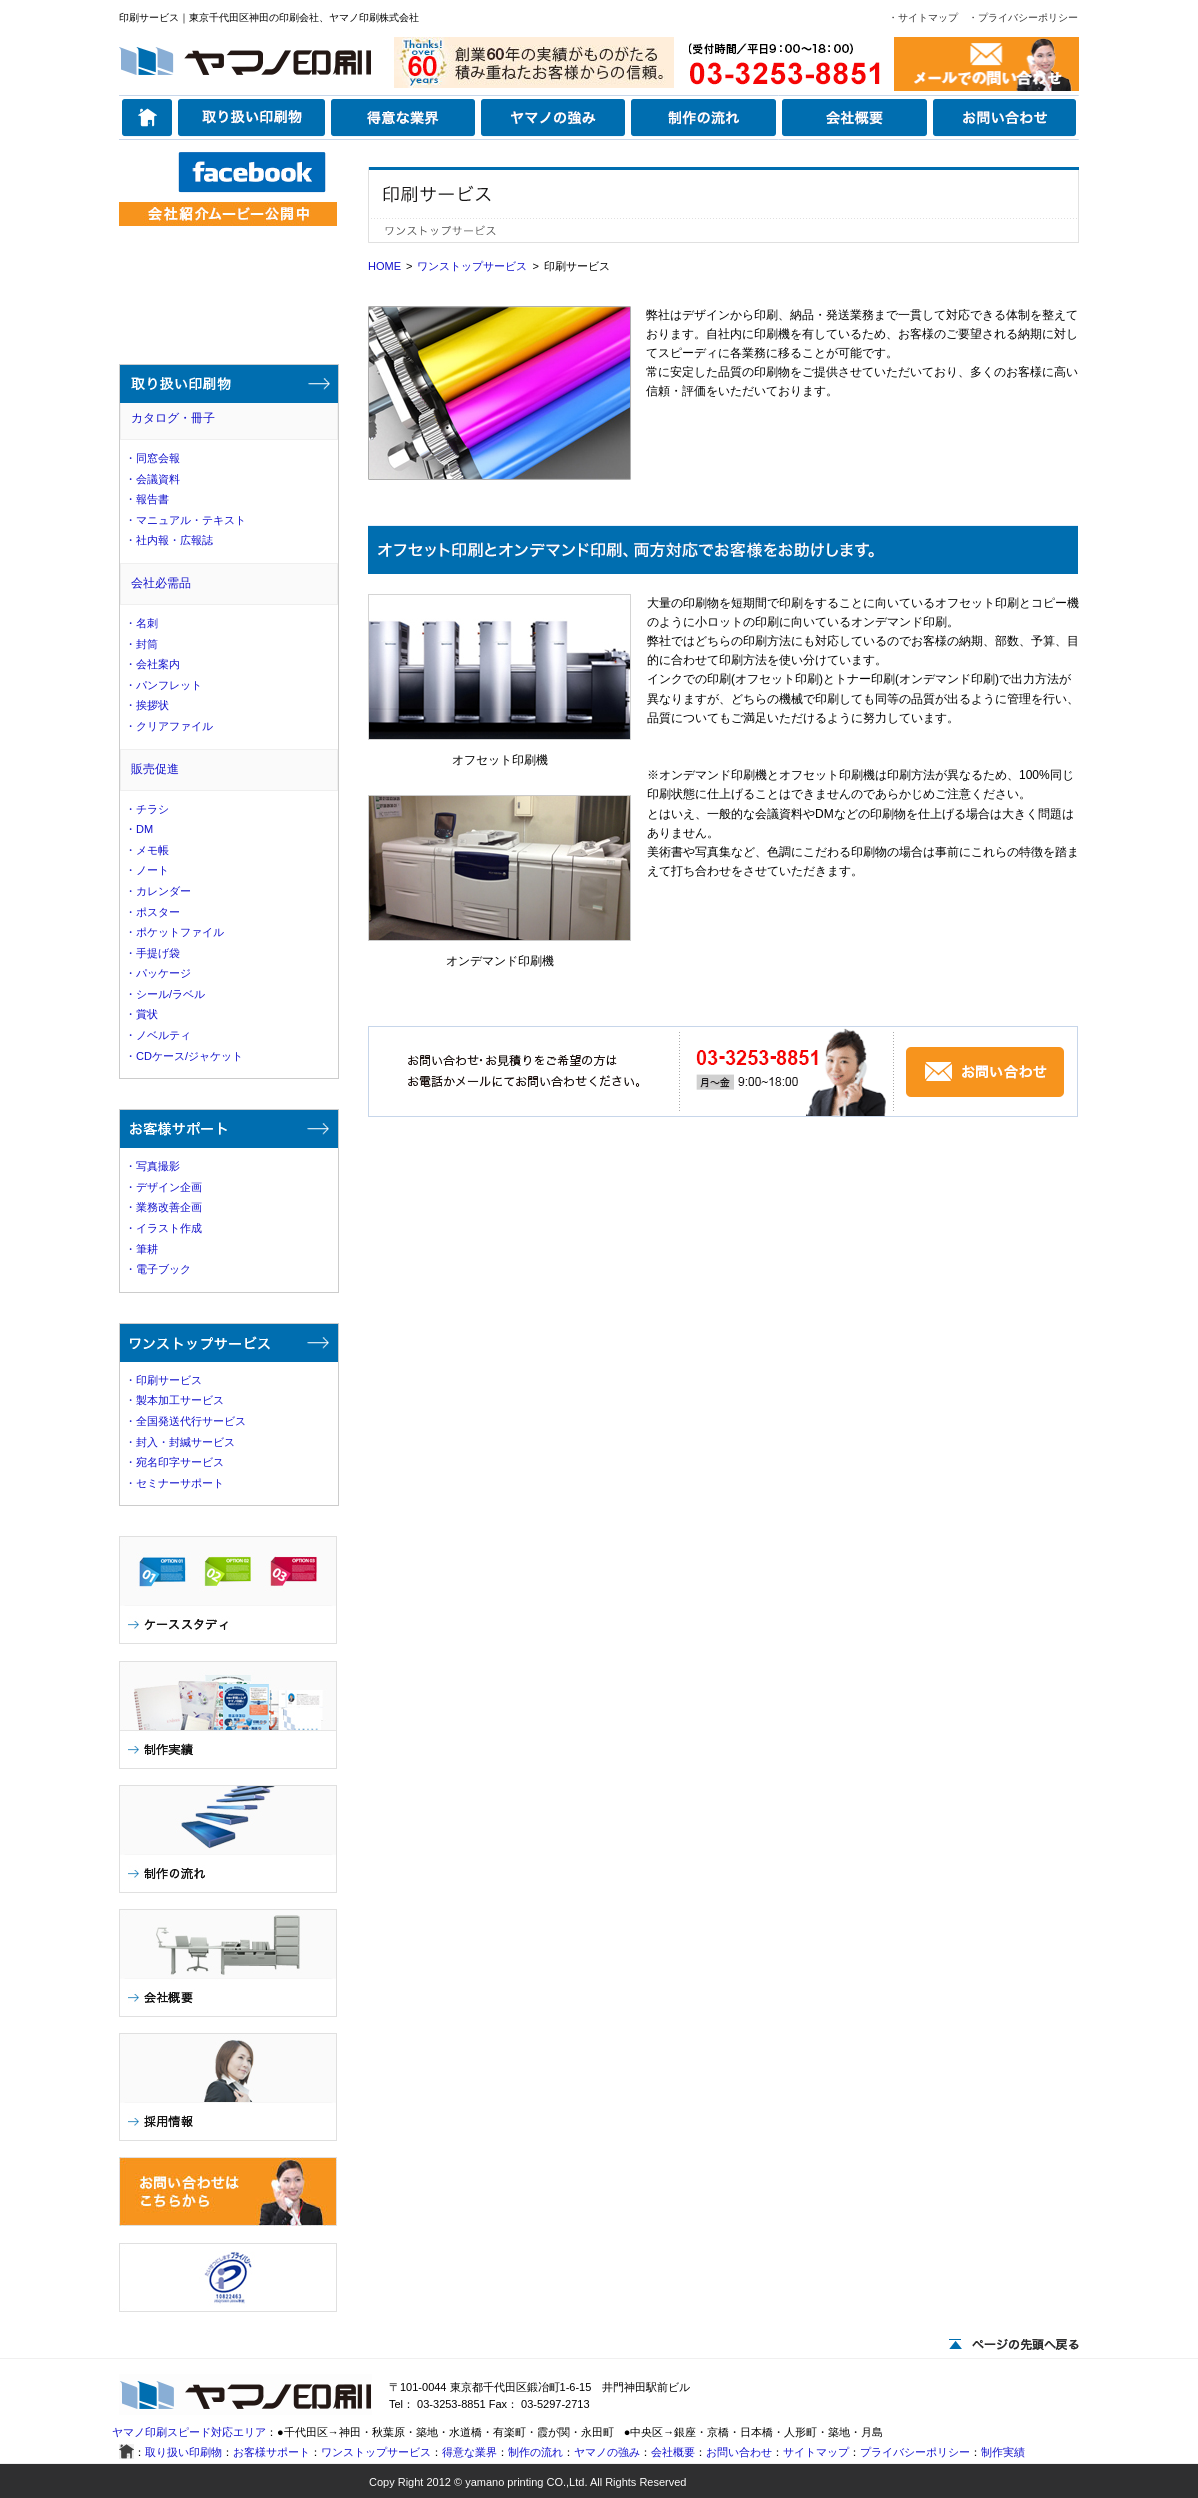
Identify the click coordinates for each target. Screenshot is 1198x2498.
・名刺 (141, 623)
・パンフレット (163, 685)
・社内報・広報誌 (169, 540)
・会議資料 (152, 479)
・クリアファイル (169, 726)
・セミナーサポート (174, 1483)
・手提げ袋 (152, 953)
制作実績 (1003, 2452)
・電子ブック (158, 1269)
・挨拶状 (147, 705)
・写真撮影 (152, 1166)
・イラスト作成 (163, 1228)
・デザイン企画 (163, 1187)
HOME (384, 266)
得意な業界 (469, 2452)
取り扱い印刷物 (183, 2452)
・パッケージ (158, 973)
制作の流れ (535, 2452)
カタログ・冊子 (173, 418)
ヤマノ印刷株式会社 (374, 17)
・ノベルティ (158, 1035)
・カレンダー (158, 891)
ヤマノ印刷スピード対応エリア (189, 2432)
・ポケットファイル (174, 932)
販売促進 (155, 769)
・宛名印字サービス (174, 1462)
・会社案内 (152, 664)
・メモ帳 (147, 850)
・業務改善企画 (163, 1207)
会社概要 (673, 2452)
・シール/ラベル (165, 994)
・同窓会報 (152, 458)
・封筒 (141, 644)
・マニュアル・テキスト (185, 520)
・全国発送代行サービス (185, 1421)
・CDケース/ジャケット (184, 1056)
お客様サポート (271, 2452)
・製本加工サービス (174, 1400)
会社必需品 (161, 583)
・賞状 (141, 1014)
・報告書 (147, 499)
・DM (139, 829)
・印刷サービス (163, 1380)
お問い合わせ (739, 2452)
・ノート (147, 870)
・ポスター (152, 912)
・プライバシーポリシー (1023, 17)
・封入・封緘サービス (180, 1442)
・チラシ (147, 809)
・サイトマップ (923, 17)
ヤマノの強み (607, 2452)
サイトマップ (816, 2452)
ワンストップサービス (472, 266)
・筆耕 (141, 1249)
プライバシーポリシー (915, 2452)
